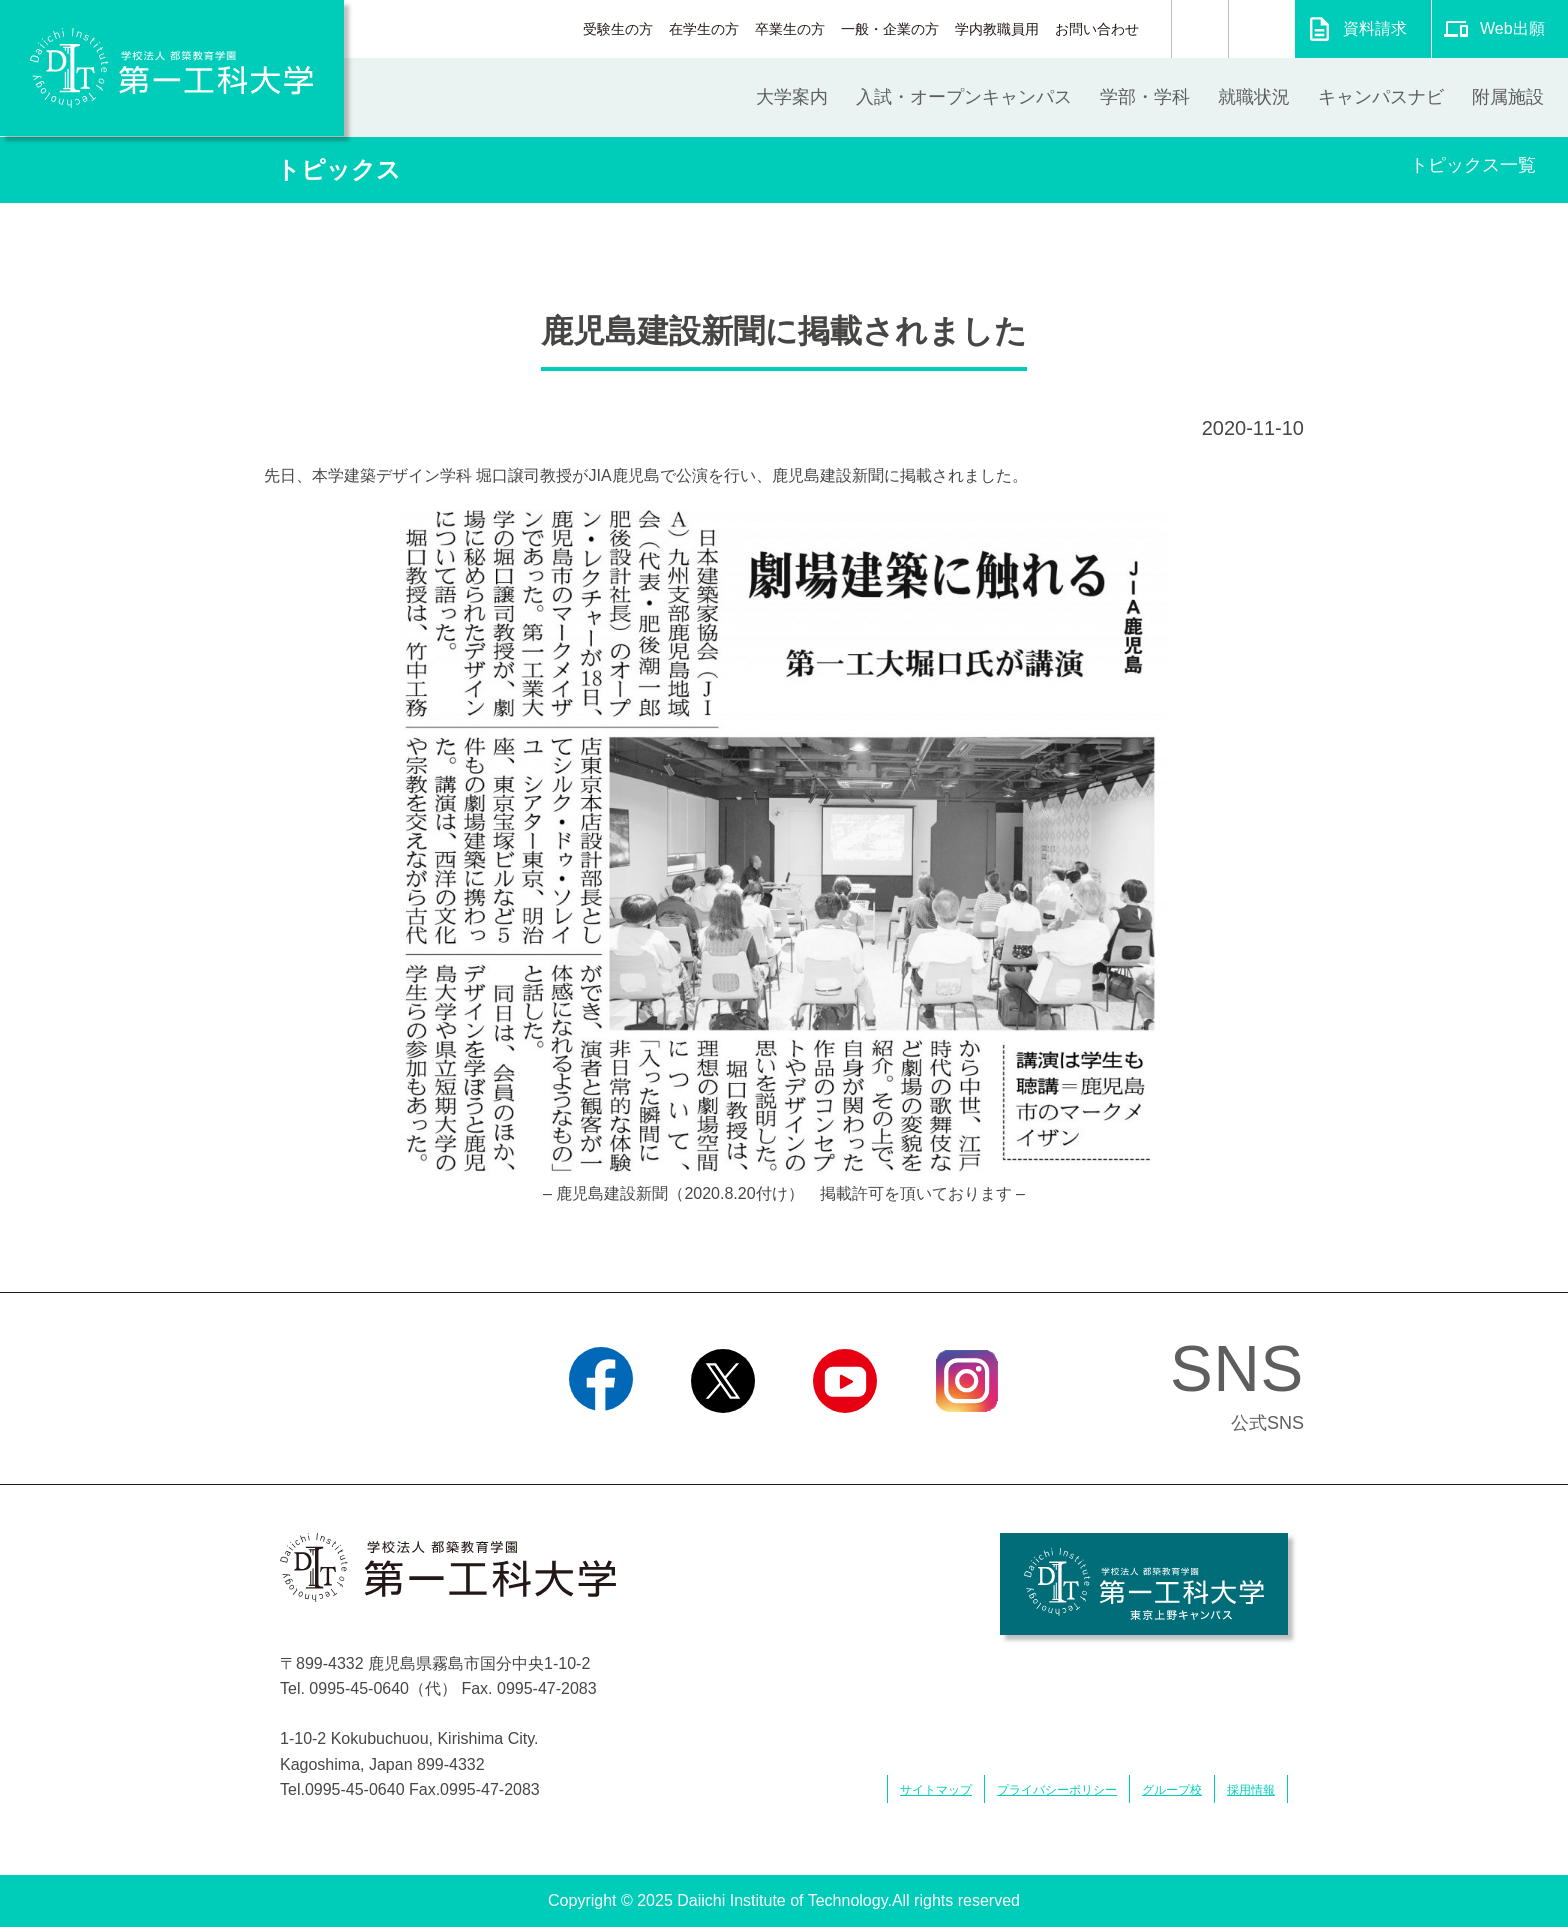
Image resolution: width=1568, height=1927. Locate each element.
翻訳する (1261, 29)
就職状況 (1254, 97)
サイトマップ (936, 1790)
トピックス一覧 (1473, 165)
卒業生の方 (790, 29)
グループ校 (1172, 1790)
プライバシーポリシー (1057, 1790)
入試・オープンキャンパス (964, 97)
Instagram (967, 1438)
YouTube (844, 1438)
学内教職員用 (997, 29)
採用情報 (1251, 1790)
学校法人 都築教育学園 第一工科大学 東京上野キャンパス (1144, 1584)
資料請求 (1375, 28)
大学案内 (792, 97)
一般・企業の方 (890, 29)
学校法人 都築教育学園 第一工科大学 (172, 68)
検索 (1200, 29)
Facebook (600, 1438)
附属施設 (1508, 97)
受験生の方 (618, 29)
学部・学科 (1145, 97)
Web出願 (1512, 28)
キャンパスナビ (1381, 97)
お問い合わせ (1097, 29)
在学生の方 (704, 29)
